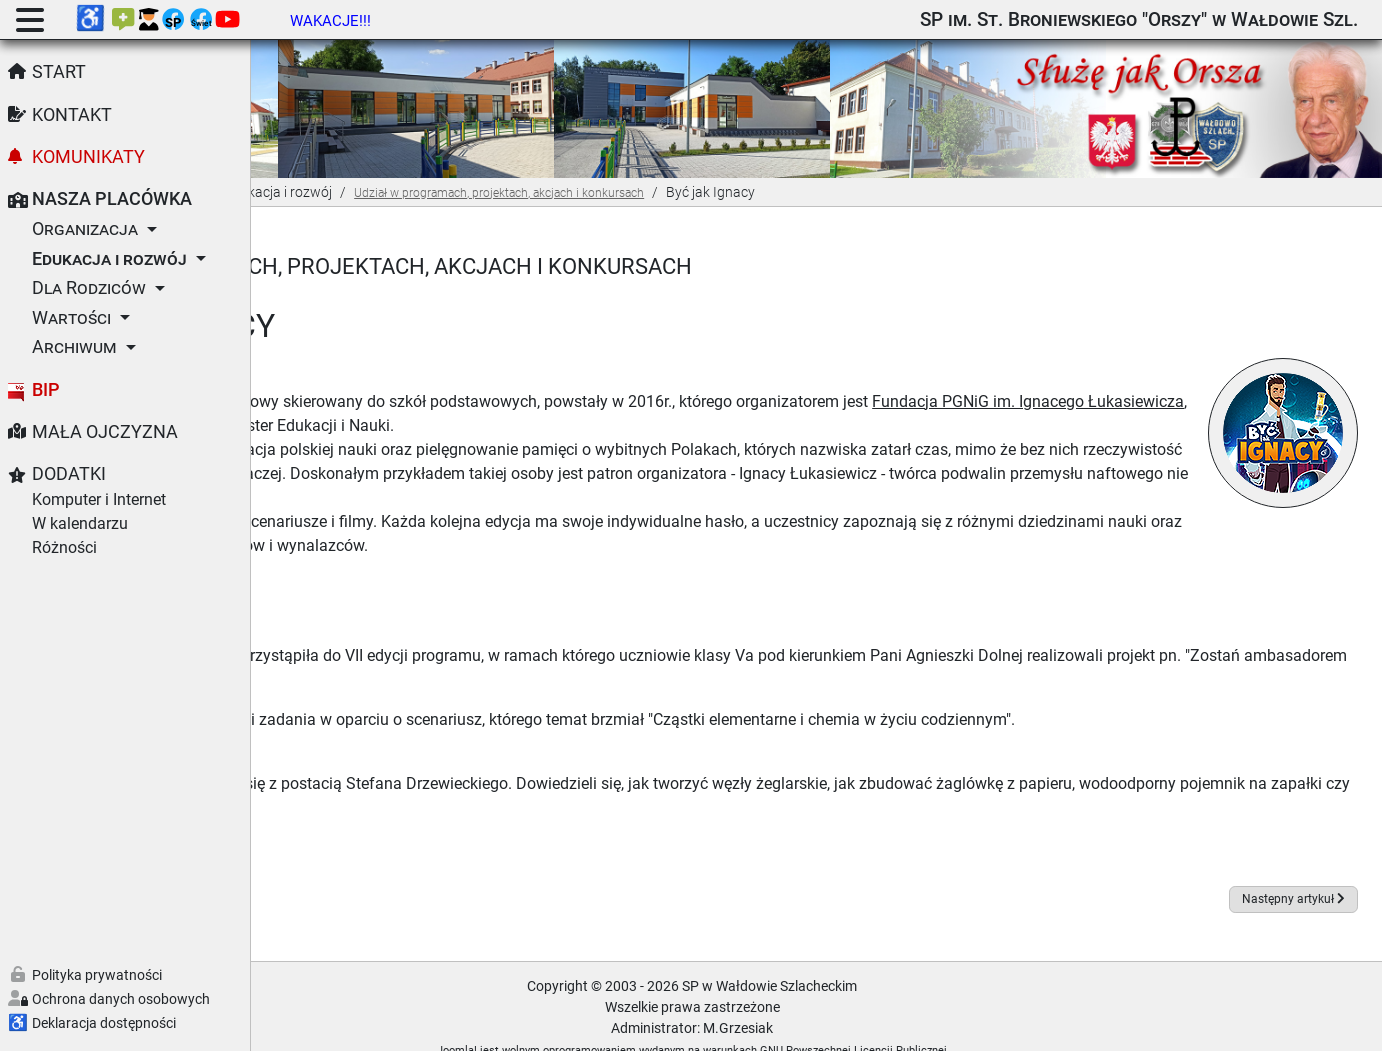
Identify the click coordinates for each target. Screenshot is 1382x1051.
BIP (46, 390)
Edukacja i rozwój (109, 259)
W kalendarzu (80, 523)
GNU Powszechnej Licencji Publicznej (978, 1025)
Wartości (71, 318)
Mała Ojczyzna (105, 432)
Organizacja (85, 229)
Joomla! (582, 1025)
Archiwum (74, 347)
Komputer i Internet (99, 499)
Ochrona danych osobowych (121, 999)
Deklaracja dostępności (104, 1023)
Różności (64, 547)
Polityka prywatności (97, 975)
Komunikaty (88, 157)
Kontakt (72, 115)
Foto (323, 718)
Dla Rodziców (89, 288)
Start (59, 72)
